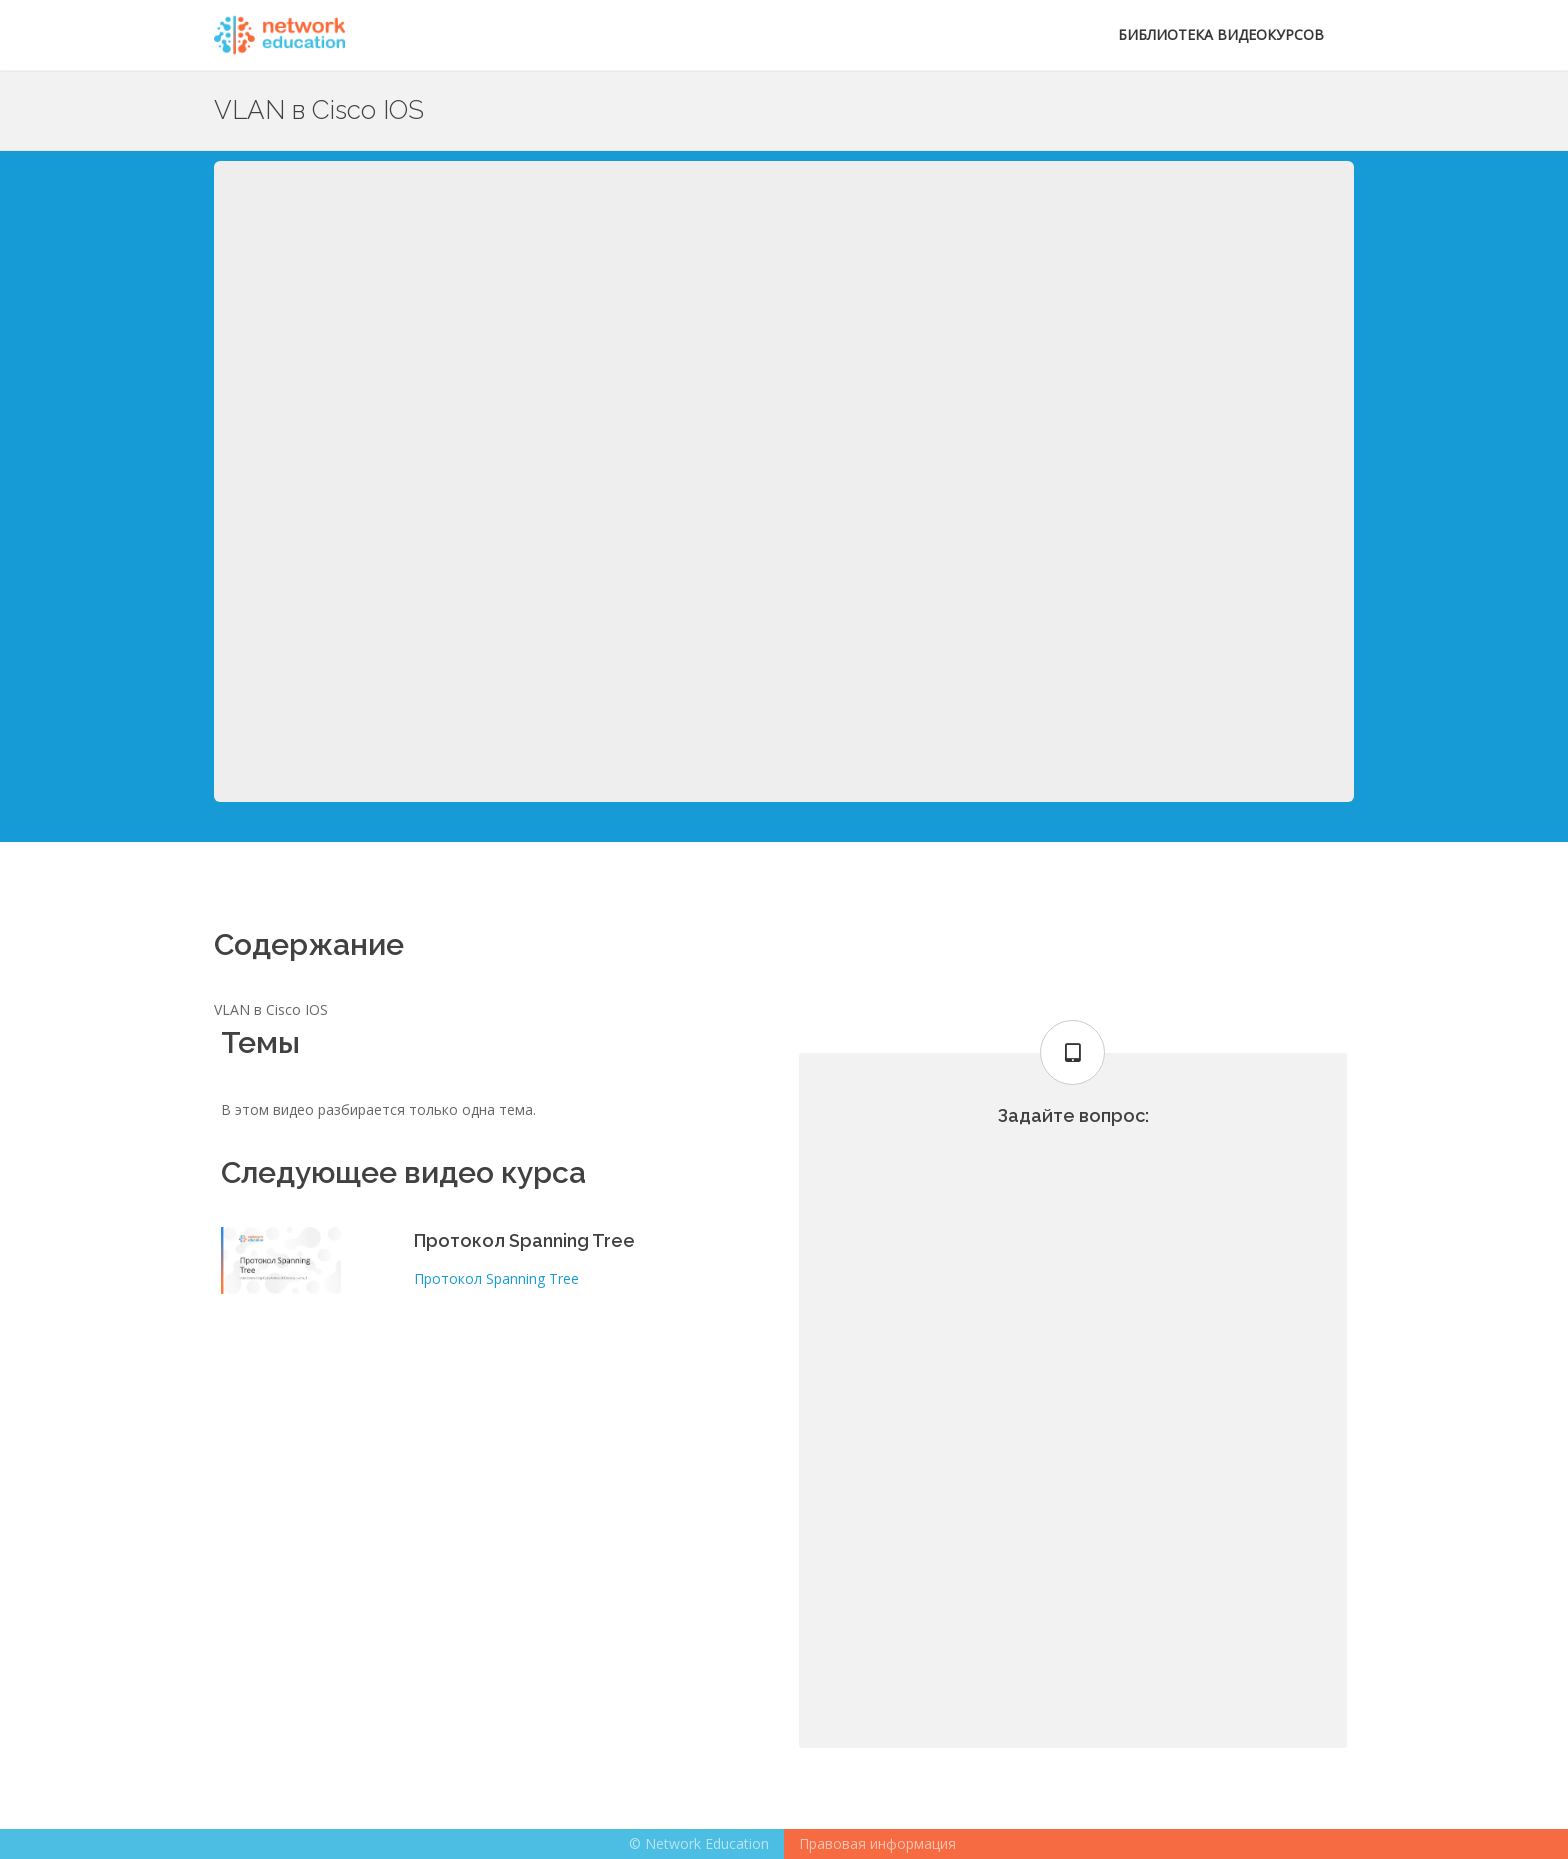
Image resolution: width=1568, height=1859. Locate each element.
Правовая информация (877, 1843)
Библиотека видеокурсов (1221, 34)
